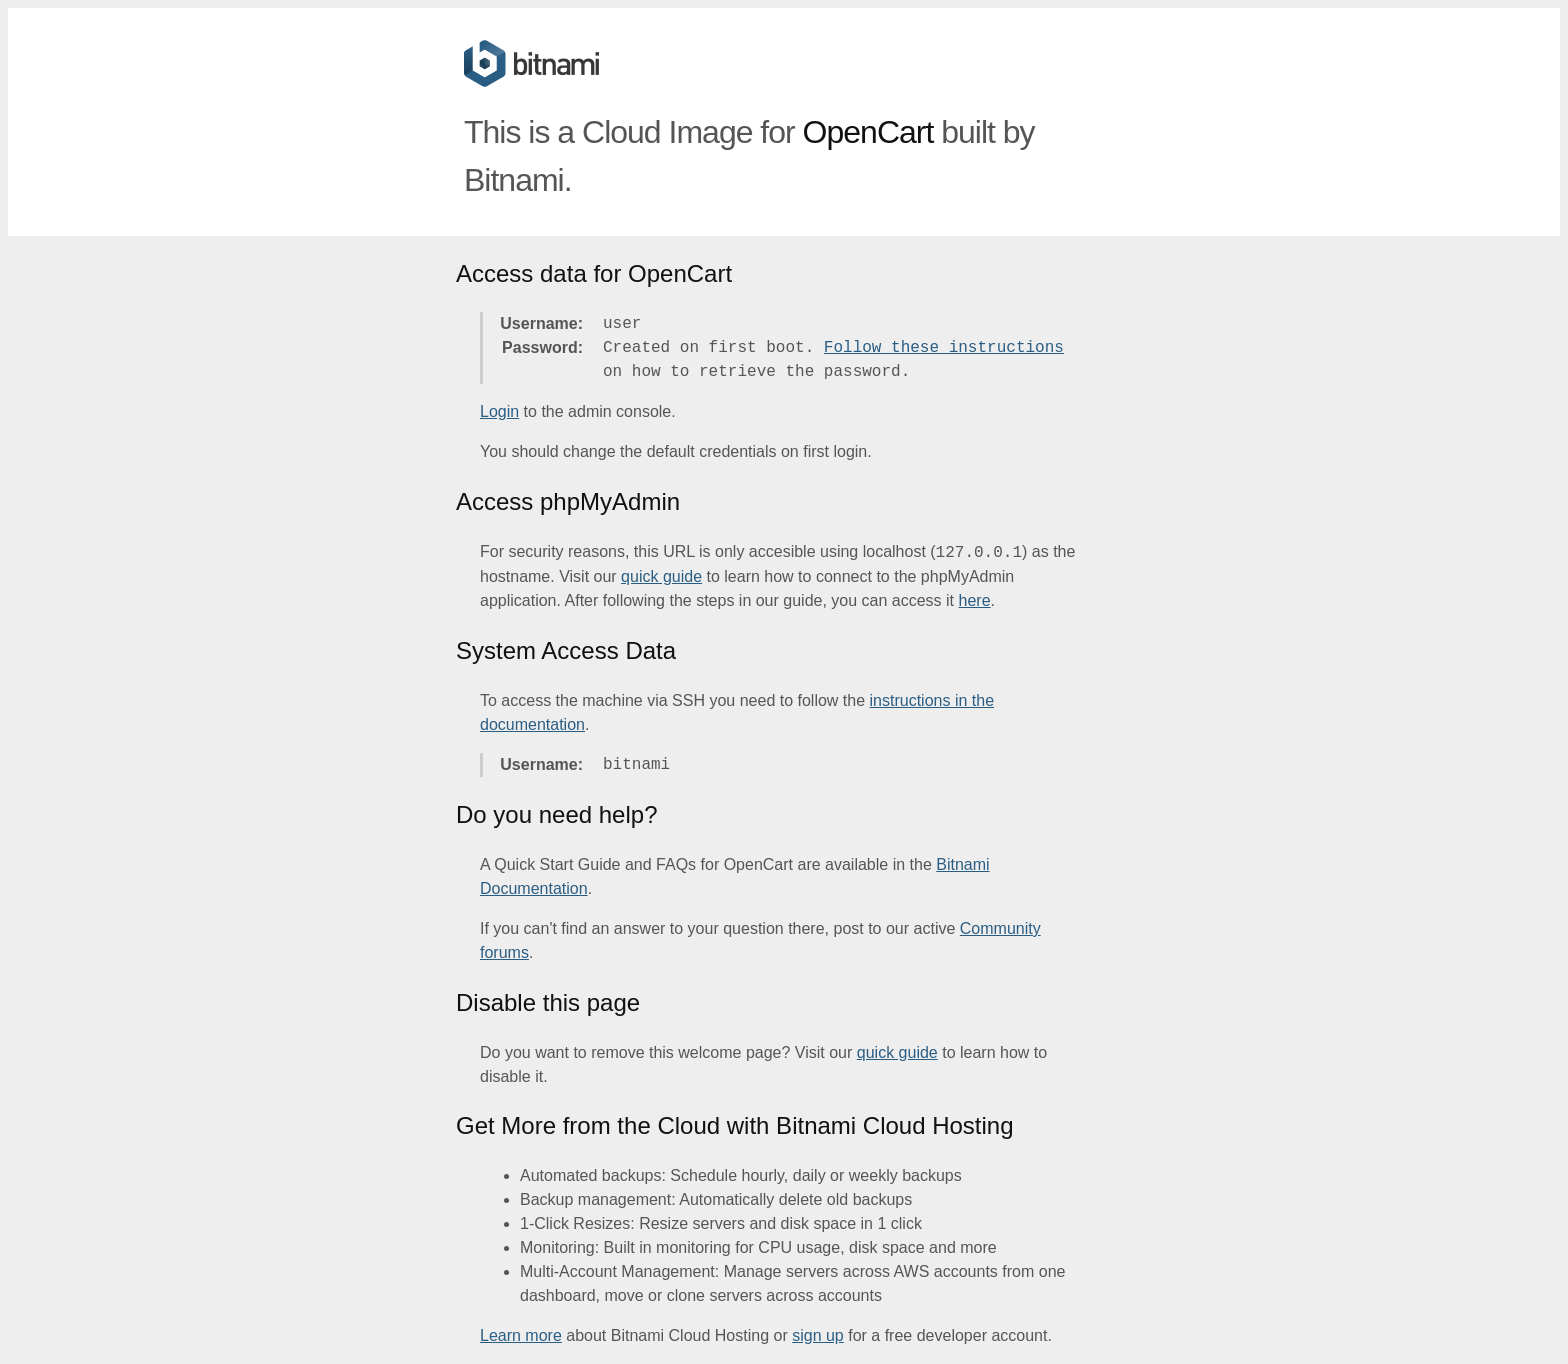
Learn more (521, 1335)
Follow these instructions (944, 348)
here (975, 600)
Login (499, 411)
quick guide (661, 576)
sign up (818, 1335)
